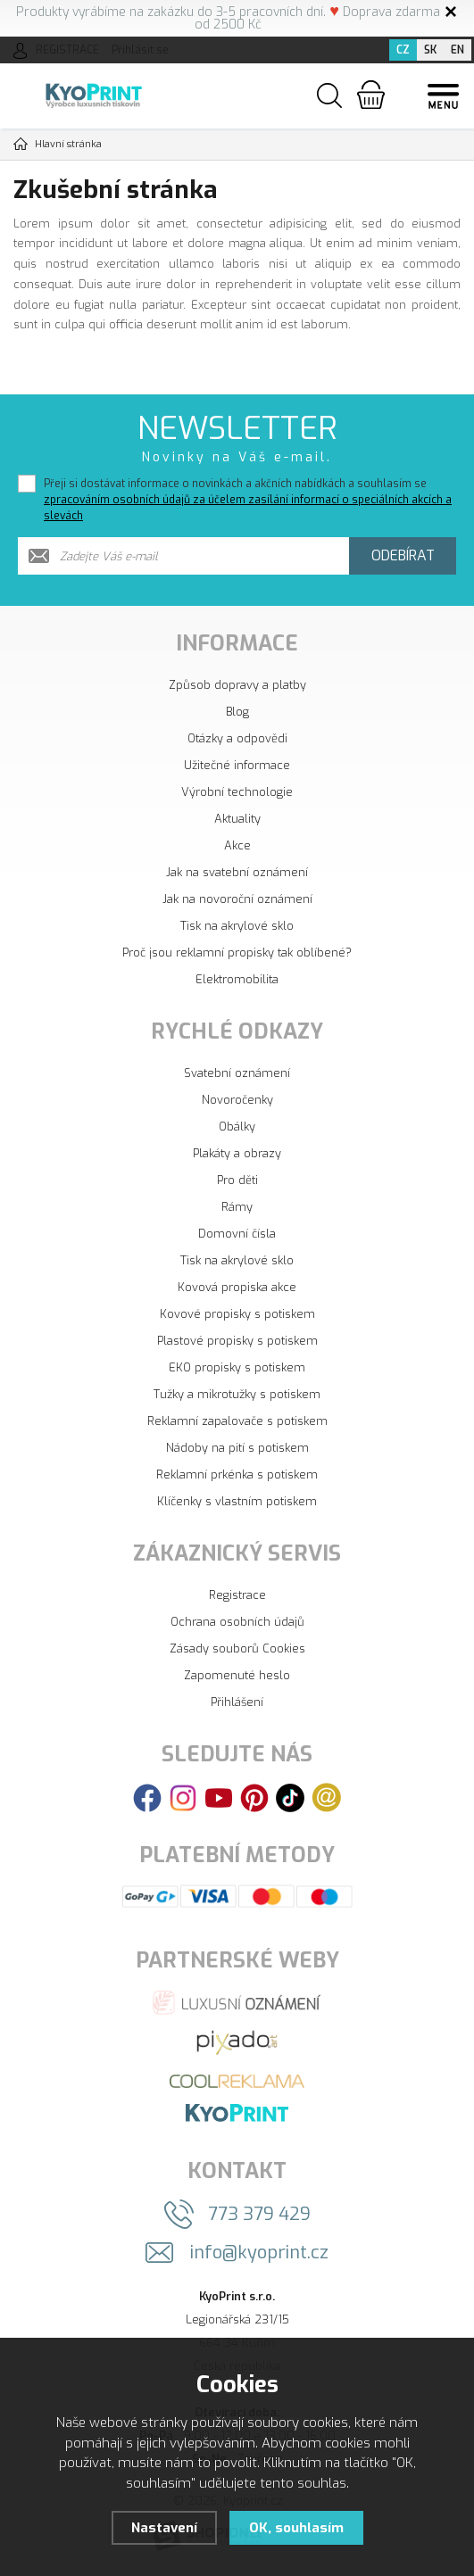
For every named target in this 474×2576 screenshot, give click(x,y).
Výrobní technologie (237, 791)
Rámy (237, 1206)
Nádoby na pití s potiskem (237, 1447)
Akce (237, 845)
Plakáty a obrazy (237, 1153)
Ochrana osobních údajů (237, 1621)
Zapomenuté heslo (237, 1675)
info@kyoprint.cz (259, 2252)
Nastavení (163, 2528)
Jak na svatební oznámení (237, 872)
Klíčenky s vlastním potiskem (237, 1501)
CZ (403, 50)
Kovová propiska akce (237, 1287)
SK (430, 50)
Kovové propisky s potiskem (237, 1313)
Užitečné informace (237, 765)
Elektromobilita (237, 979)
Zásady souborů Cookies (237, 1648)
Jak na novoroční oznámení (237, 899)
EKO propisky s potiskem (237, 1367)
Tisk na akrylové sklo (237, 925)
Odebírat (402, 555)
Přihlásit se (140, 50)
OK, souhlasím (296, 2528)
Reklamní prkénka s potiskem (237, 1474)
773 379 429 (259, 2214)
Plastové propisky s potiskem (237, 1340)
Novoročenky (237, 1099)
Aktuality (237, 818)
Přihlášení (237, 1702)
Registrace (237, 1595)
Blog (237, 711)
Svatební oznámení (237, 1073)
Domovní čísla (237, 1233)
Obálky (237, 1126)
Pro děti (237, 1180)
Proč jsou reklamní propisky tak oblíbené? (237, 952)
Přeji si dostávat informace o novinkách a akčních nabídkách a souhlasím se (248, 499)
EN (457, 50)
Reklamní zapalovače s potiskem (237, 1421)
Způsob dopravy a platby (237, 684)
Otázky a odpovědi (237, 738)
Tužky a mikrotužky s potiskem (237, 1394)
